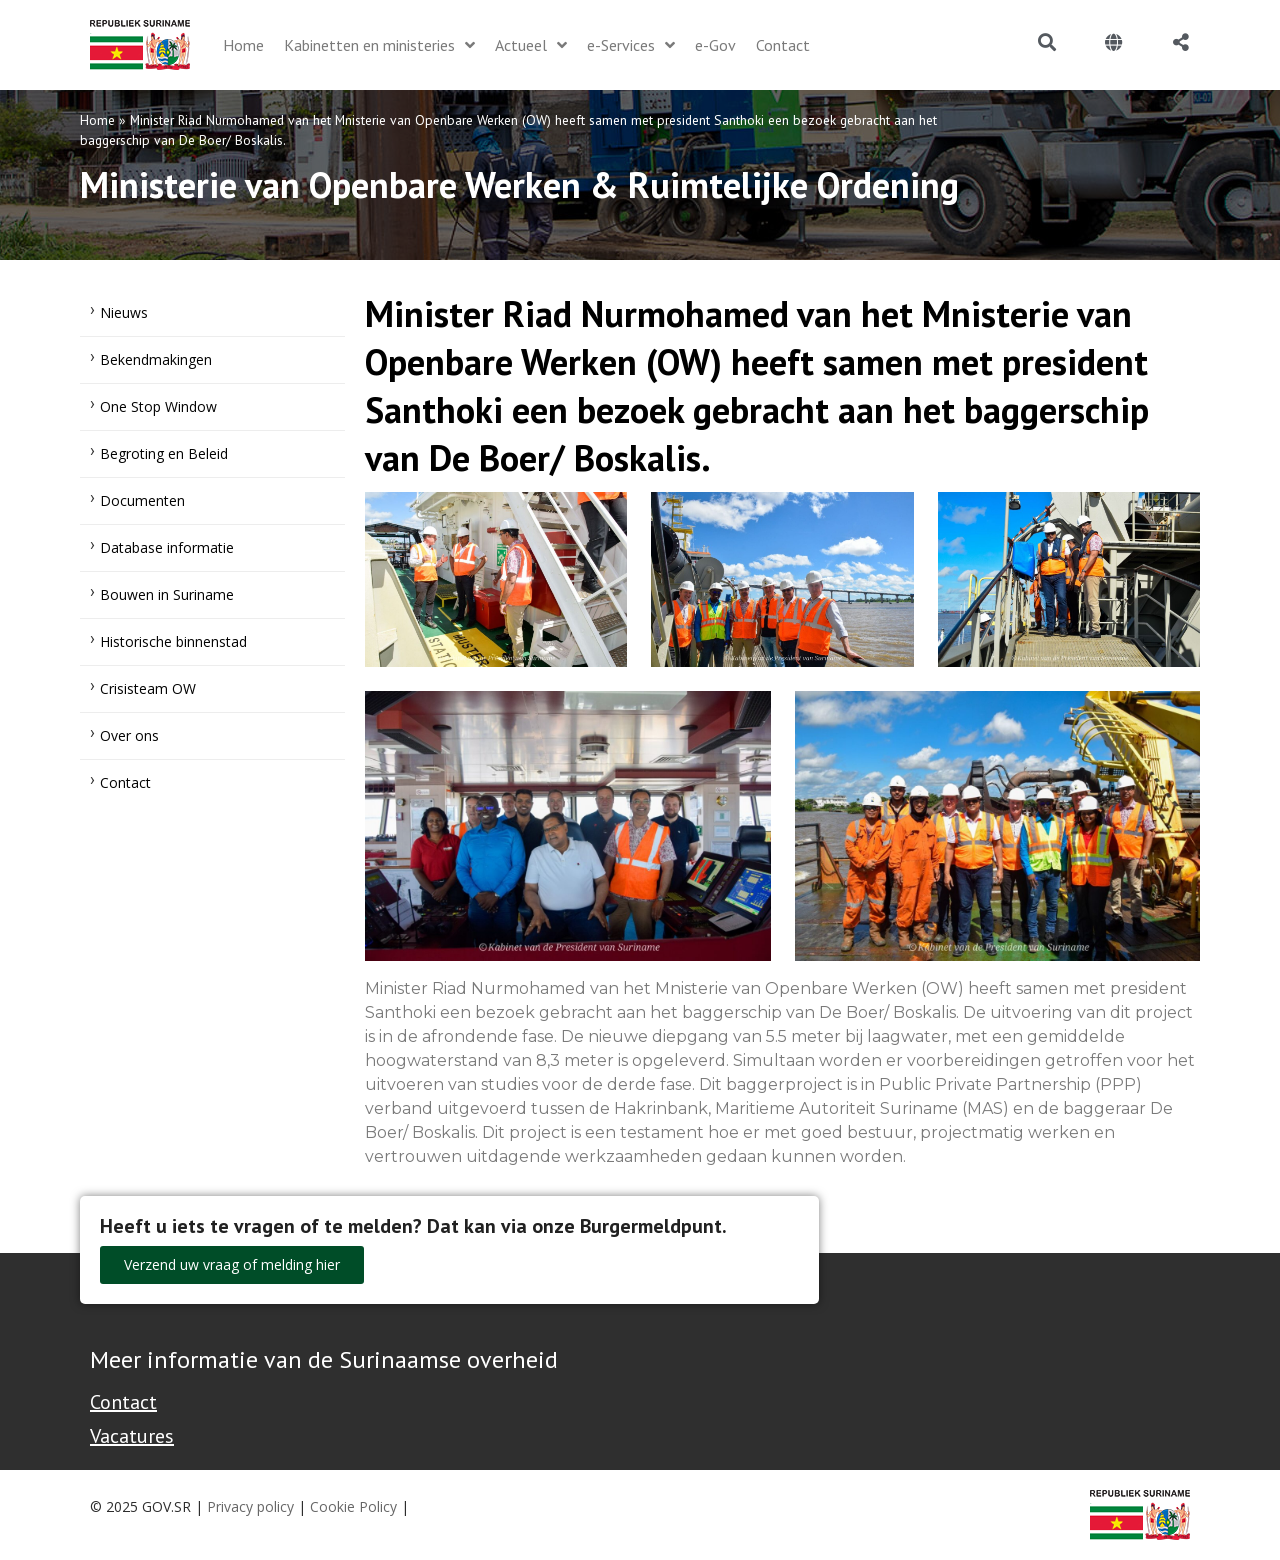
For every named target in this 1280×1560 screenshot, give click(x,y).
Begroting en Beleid (164, 453)
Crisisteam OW (148, 688)
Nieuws (124, 312)
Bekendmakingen (156, 359)
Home (97, 120)
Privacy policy (250, 1506)
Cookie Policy (353, 1506)
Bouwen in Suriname (167, 594)
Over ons (129, 735)
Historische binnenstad (173, 641)
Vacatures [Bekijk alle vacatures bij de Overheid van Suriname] (132, 1436)
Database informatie (167, 547)
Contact (125, 782)
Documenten (142, 500)
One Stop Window (158, 406)
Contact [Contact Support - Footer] (123, 1402)
